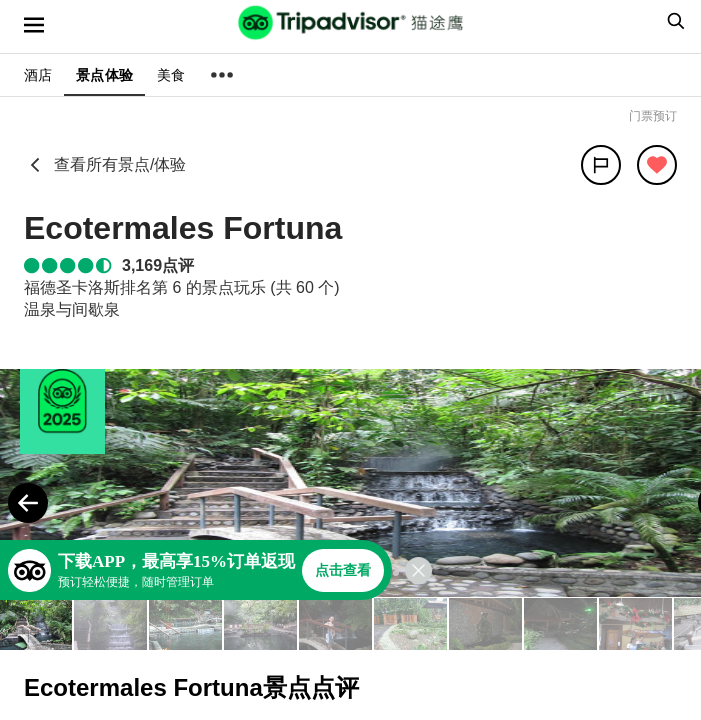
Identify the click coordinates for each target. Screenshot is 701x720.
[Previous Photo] (28, 503)
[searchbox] (673, 21)
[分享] (601, 165)
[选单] (34, 25)
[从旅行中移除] (657, 165)
